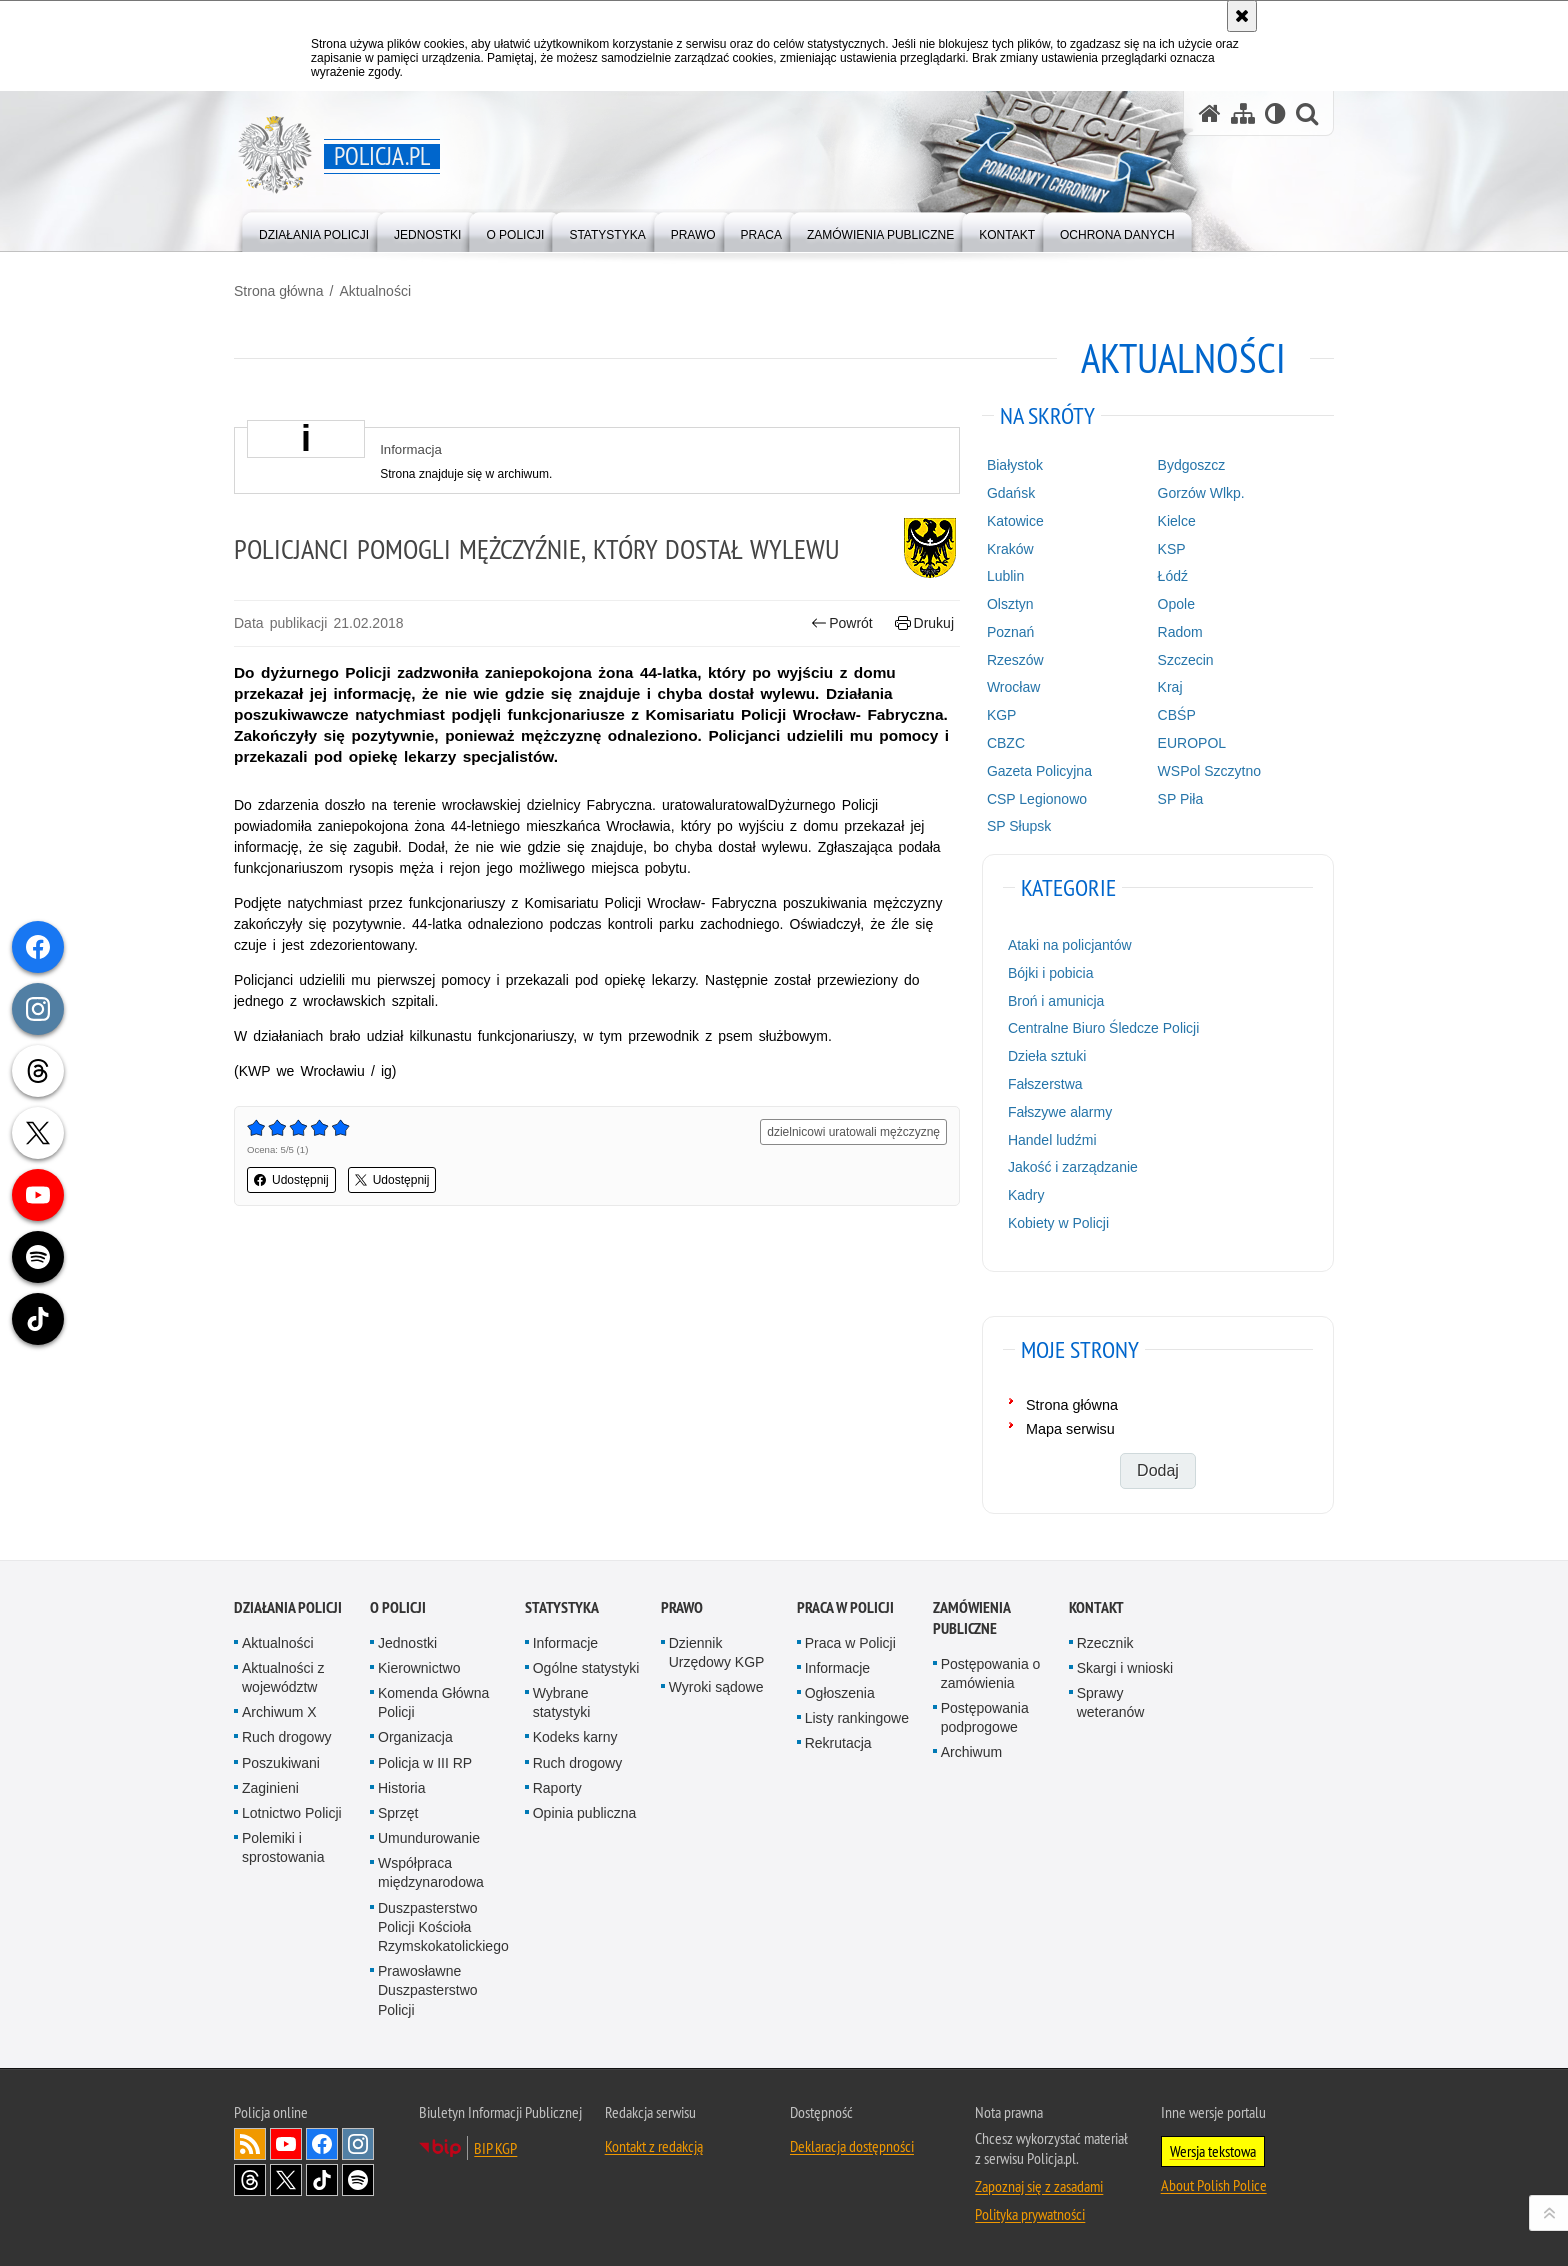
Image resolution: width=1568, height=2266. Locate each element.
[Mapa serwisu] (1243, 113)
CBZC (1006, 743)
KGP (1002, 715)
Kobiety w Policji (1058, 1223)
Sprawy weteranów (1111, 1702)
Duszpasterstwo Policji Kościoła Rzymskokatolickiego (443, 1927)
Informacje (565, 1643)
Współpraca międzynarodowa (431, 1872)
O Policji (398, 1607)
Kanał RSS (250, 2144)
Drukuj (924, 623)
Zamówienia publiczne (971, 1618)
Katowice (1015, 521)
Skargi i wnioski (1125, 1668)
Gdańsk (1011, 493)
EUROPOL (1192, 743)
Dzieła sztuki (1047, 1056)
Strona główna (279, 291)
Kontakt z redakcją (654, 2146)
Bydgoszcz (1192, 465)
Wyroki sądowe (716, 1687)
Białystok (1015, 465)
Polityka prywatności (1030, 2214)
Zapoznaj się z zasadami (1039, 2186)
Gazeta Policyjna (1039, 771)
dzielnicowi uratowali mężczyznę (853, 1132)
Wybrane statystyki (562, 1702)
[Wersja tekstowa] (1275, 113)
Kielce (1177, 521)
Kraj (1170, 687)
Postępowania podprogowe (985, 1717)
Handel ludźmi (1052, 1140)
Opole (1176, 604)
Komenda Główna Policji (433, 1702)
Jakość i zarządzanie (1073, 1167)
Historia (401, 1788)
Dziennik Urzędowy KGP (717, 1652)
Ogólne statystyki (586, 1668)
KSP (1172, 549)
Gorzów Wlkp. (1201, 493)
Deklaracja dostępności (852, 2146)
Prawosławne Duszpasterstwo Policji (428, 1990)
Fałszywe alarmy (1060, 1112)
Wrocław (1013, 687)
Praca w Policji (845, 1607)
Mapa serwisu (1070, 1429)
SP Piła (1181, 799)
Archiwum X (279, 1712)
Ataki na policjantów (1070, 945)
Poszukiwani (281, 1763)
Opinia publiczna (585, 1813)
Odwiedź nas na (286, 2144)
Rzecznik (1105, 1643)
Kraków (1010, 549)
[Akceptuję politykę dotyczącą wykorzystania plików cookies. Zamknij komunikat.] (1242, 16)
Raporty (557, 1788)
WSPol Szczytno (1209, 771)
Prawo (682, 1607)
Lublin (1005, 576)
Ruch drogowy (287, 1737)
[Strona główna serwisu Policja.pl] (1210, 113)
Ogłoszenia (840, 1693)
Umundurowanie (429, 1838)
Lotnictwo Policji (292, 1813)
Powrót (842, 623)
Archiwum (971, 1752)
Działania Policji (288, 1607)
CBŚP (1177, 715)
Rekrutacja (838, 1743)
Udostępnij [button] (291, 1180)
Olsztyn (1010, 604)
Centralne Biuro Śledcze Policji (1103, 1028)
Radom (1180, 632)
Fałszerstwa (1045, 1084)
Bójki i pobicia (1051, 973)
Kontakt (1096, 1607)
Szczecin (1186, 660)
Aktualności (375, 291)
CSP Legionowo (1037, 799)
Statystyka (562, 1607)
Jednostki (407, 1643)
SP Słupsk (1019, 826)
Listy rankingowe (857, 1718)
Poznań (1010, 632)
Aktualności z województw (283, 1677)
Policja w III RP (425, 1763)
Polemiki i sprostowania (283, 1847)
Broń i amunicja (1056, 1001)
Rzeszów (1015, 660)
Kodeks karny (575, 1737)
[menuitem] (314, 230)
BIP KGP (495, 2148)
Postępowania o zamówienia (991, 1673)
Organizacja (415, 1737)
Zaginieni (270, 1788)
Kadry (1026, 1195)
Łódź (1173, 576)
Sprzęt (398, 1813)
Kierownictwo (419, 1668)
